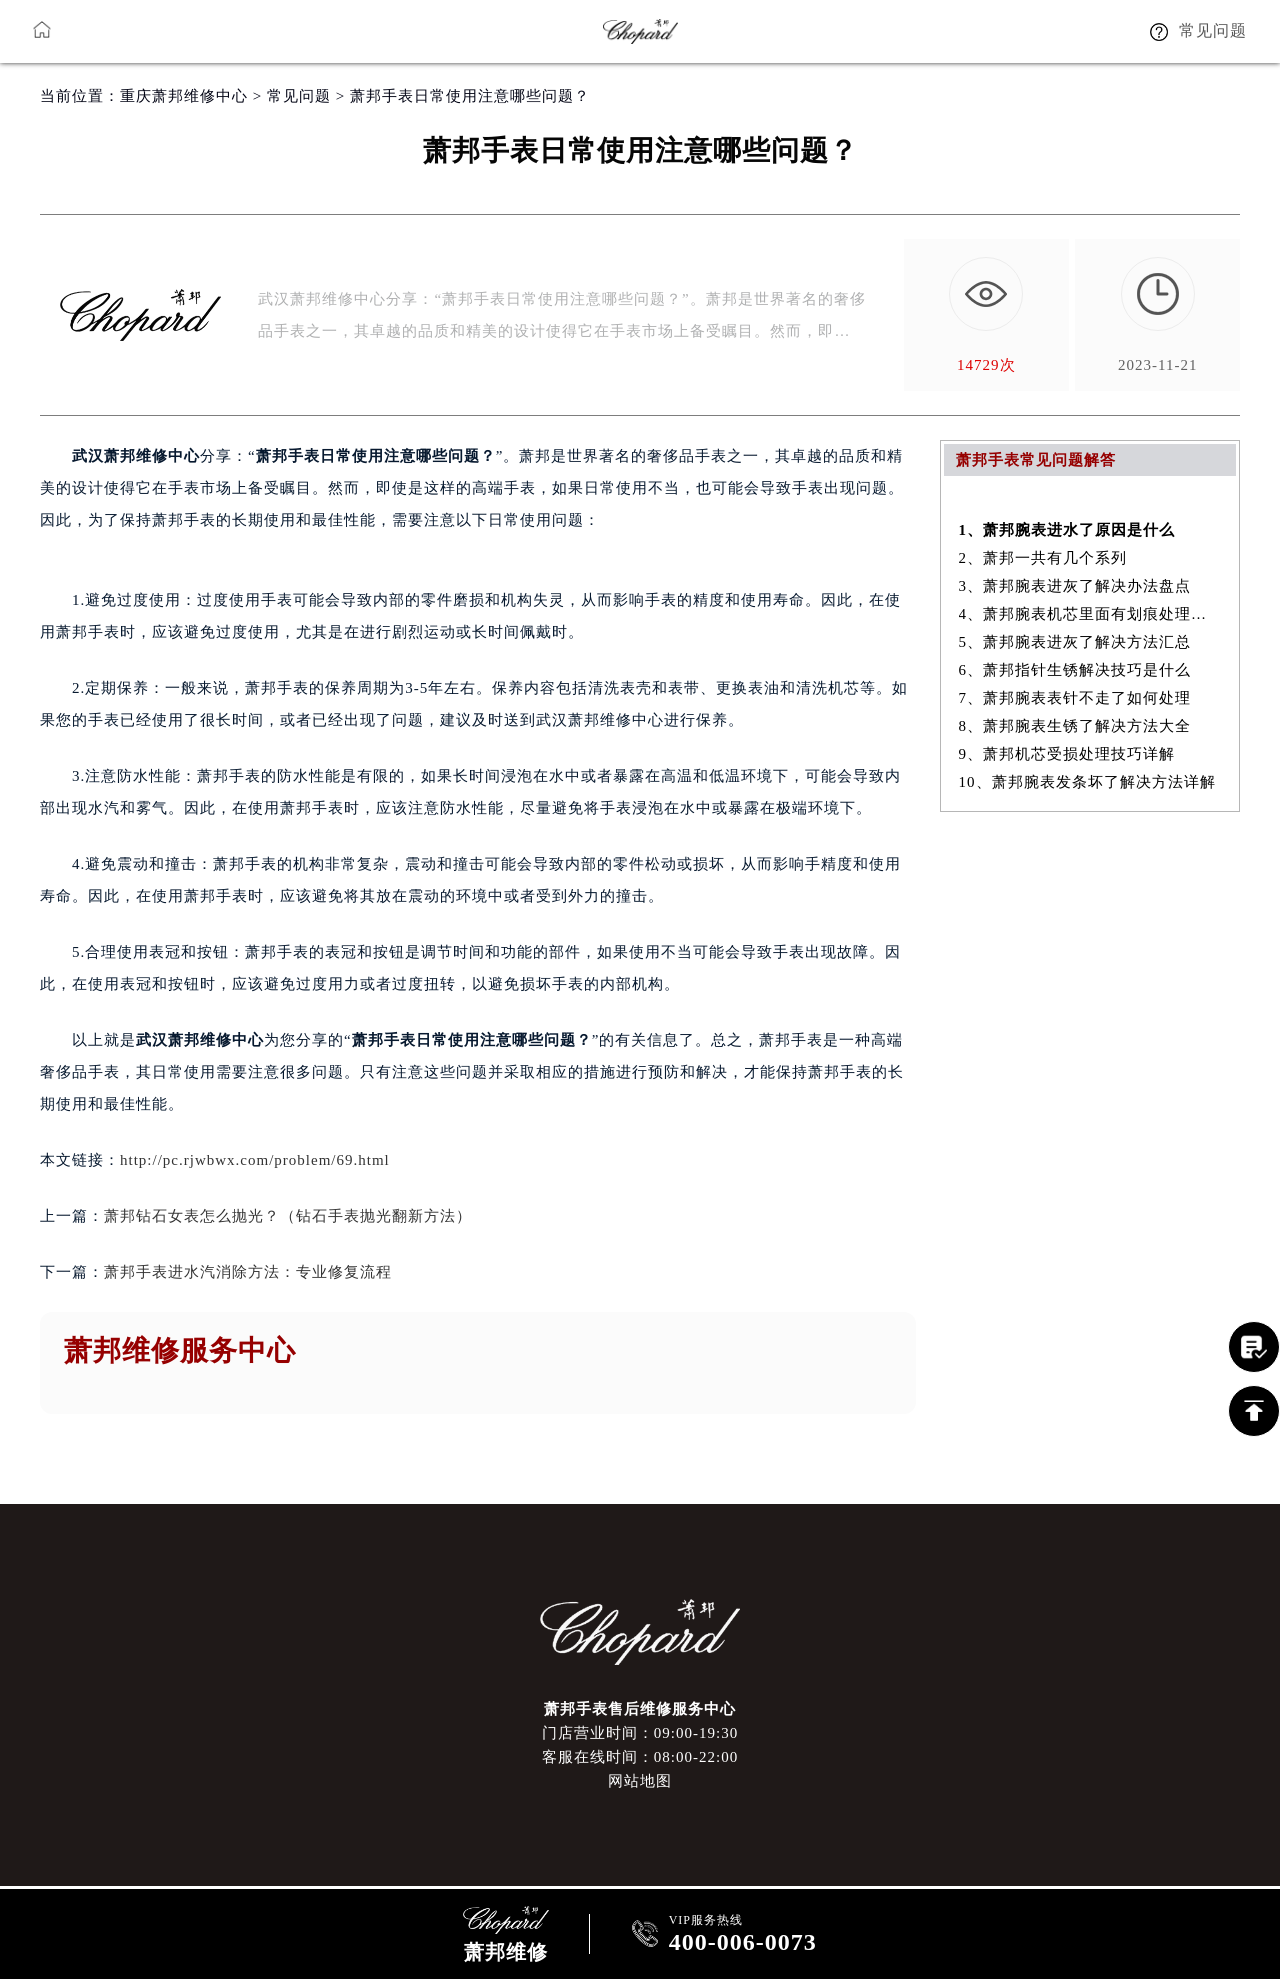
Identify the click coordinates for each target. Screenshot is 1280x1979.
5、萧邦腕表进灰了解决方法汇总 (1075, 642)
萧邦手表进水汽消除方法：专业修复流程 (248, 1272)
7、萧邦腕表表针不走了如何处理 (1075, 698)
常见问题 (299, 96)
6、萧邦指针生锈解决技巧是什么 (1075, 670)
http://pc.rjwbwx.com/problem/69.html (255, 1160)
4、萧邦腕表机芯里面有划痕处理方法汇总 (1090, 614)
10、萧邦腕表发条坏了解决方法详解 (1087, 782)
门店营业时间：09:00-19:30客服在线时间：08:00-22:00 (640, 1745)
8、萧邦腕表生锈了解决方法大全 (1075, 726)
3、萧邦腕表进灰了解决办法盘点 (1075, 586)
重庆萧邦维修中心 (184, 96)
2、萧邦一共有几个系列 (1043, 558)
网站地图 (640, 1781)
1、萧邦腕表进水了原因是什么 (1067, 530)
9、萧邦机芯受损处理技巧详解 (1067, 754)
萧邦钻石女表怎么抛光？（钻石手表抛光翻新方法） (288, 1216)
